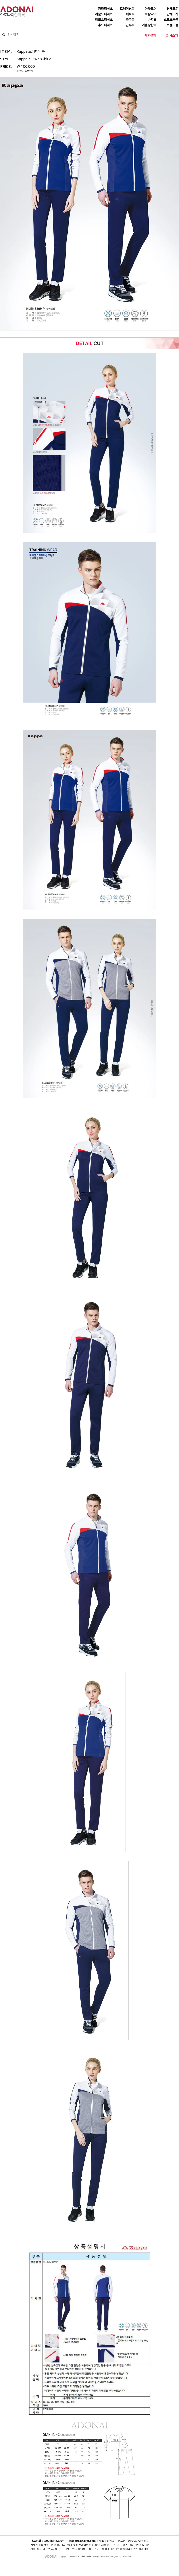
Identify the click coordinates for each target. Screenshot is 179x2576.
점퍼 (120, 2564)
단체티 (15, 2564)
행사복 (127, 2568)
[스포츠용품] (168, 20)
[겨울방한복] (146, 25)
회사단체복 (27, 2568)
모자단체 (54, 2568)
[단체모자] (168, 14)
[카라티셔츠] (102, 9)
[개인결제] (146, 35)
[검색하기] (21, 35)
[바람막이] (146, 14)
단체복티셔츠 (35, 2564)
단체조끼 (57, 2564)
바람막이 (89, 2564)
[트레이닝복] (124, 9)
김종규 (110, 2540)
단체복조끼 (67, 2564)
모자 (74, 2564)
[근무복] (124, 25)
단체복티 (44, 2564)
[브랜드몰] (168, 25)
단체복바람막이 (111, 2564)
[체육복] (124, 14)
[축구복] (124, 20)
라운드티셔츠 (108, 2568)
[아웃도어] (146, 9)
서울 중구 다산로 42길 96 (45, 2549)
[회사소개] (168, 35)
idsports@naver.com (82, 2540)
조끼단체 (46, 2568)
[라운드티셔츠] (102, 14)
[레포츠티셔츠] (102, 20)
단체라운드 (119, 2568)
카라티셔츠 (63, 2568)
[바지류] (146, 20)
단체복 (9, 2564)
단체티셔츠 (24, 2564)
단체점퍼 (126, 2564)
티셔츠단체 (37, 2568)
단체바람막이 (99, 2564)
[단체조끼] (168, 9)
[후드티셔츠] (102, 25)
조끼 (51, 2564)
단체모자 (80, 2564)
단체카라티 (73, 2568)
